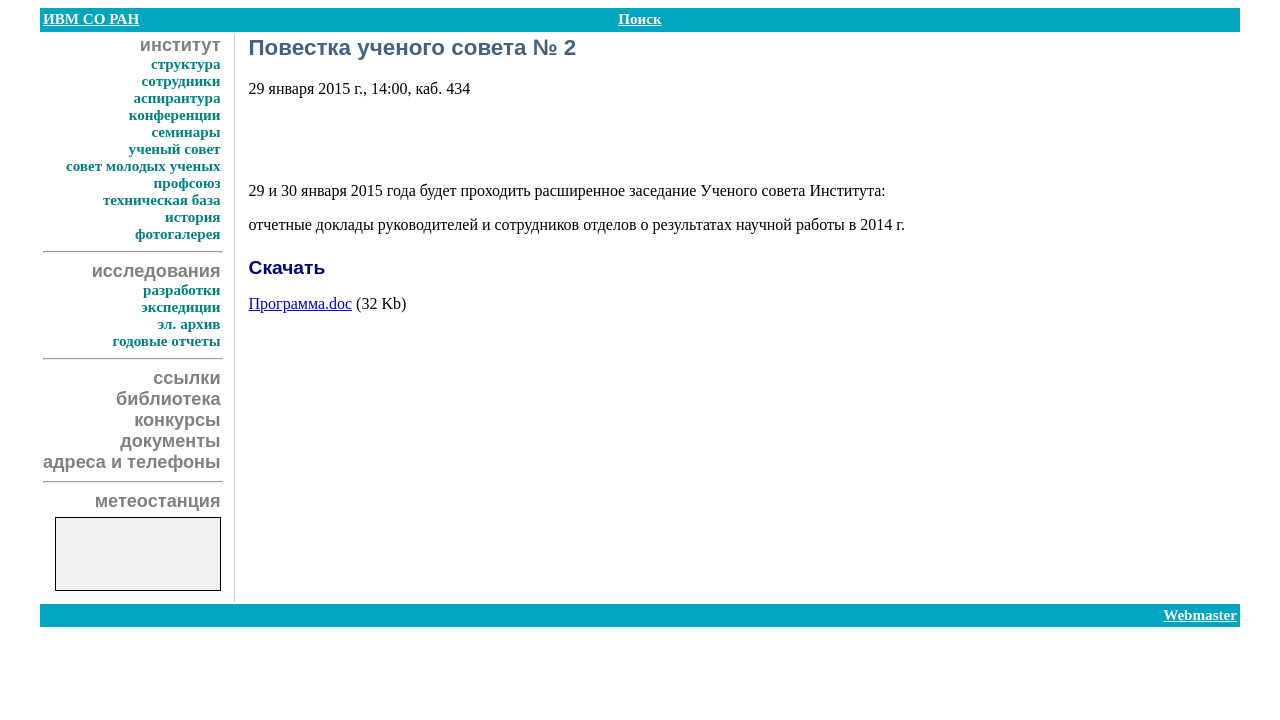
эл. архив (189, 324)
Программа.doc (301, 303)
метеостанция (158, 501)
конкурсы (177, 420)
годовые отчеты (166, 341)
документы (170, 441)
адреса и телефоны (132, 462)
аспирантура (176, 98)
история (192, 217)
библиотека (168, 399)
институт (180, 45)
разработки (182, 290)
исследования (156, 271)
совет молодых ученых (143, 166)
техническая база (162, 200)
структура (186, 64)
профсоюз (187, 183)
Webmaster (1200, 615)
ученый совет (175, 149)
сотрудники (181, 81)
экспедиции (180, 307)
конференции (175, 115)
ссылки (186, 378)
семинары (185, 132)
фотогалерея (178, 234)
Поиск (639, 19)
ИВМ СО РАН (91, 19)
